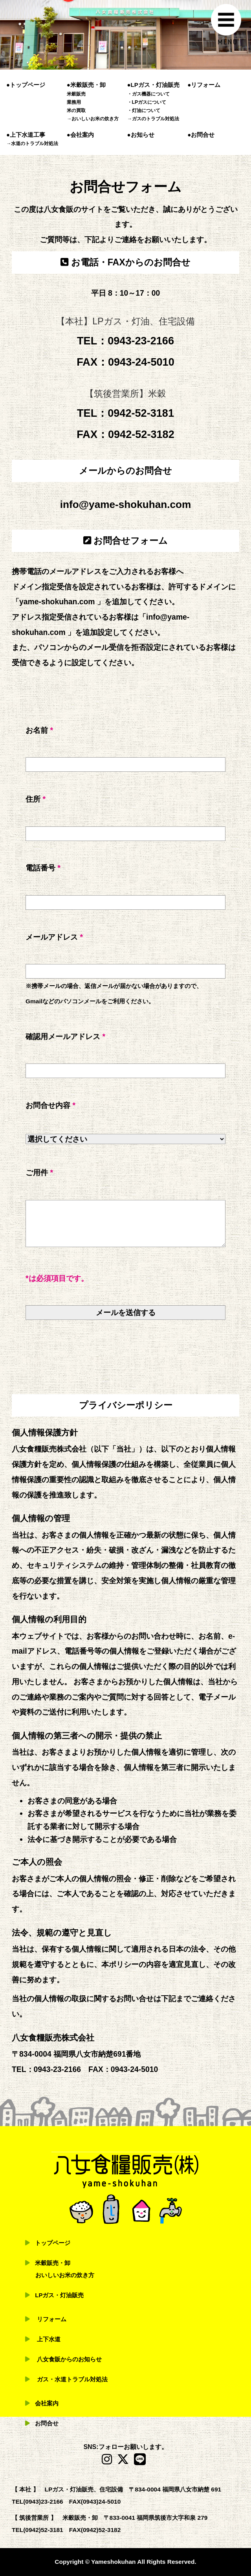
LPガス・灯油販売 (59, 2295)
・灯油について (143, 110)
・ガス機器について (148, 94)
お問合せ (47, 2423)
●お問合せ (200, 134)
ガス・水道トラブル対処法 (72, 2379)
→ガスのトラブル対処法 (153, 118)
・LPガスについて (147, 102)
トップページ (52, 2242)
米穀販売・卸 (52, 2263)
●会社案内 (80, 134)
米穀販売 (76, 94)
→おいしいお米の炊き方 (93, 118)
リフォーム (51, 2319)
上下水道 (48, 2339)
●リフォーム (203, 84)
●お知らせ (140, 134)
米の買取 (76, 110)
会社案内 (47, 2403)
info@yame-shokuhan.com (126, 504)
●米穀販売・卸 (86, 84)
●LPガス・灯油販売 (153, 84)
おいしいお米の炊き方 (64, 2275)
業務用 (74, 102)
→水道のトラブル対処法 (32, 143)
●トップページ (25, 84)
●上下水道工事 (25, 134)
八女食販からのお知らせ (69, 2359)
